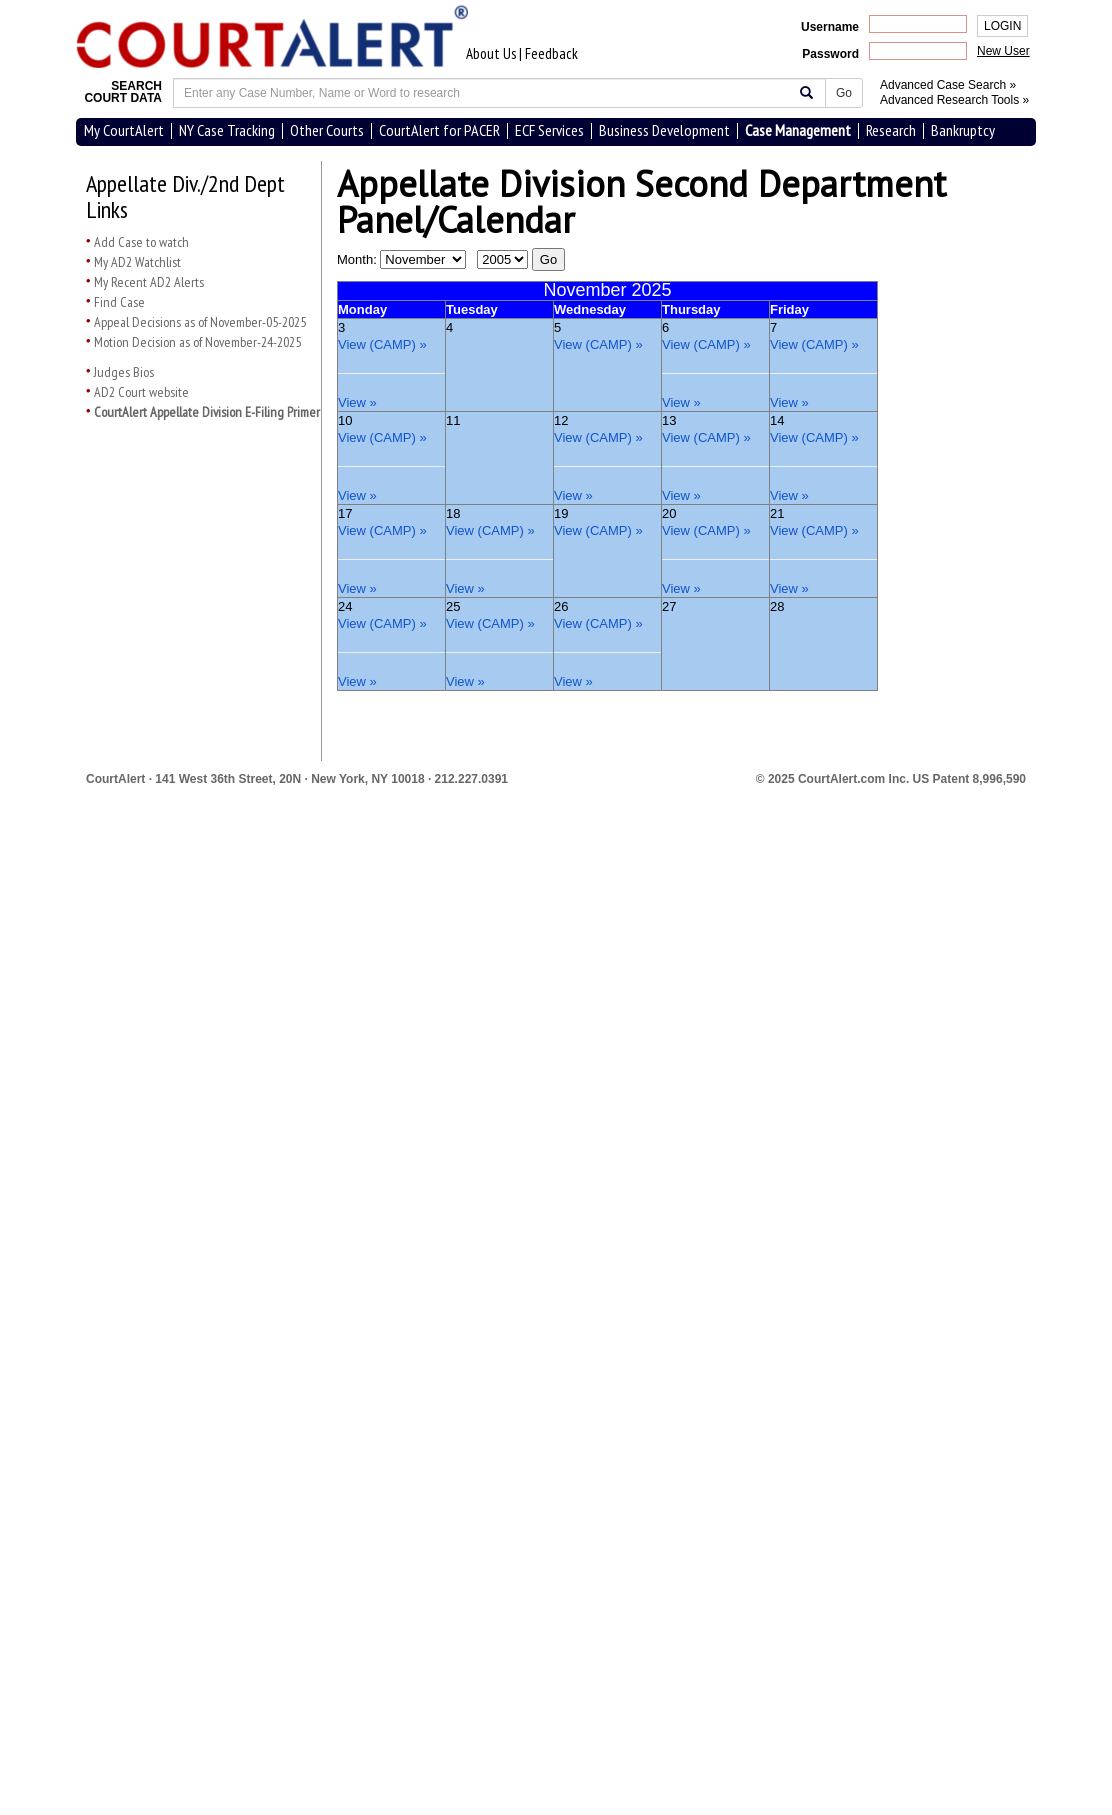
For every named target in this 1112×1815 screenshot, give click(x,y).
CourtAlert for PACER (439, 130)
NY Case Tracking (227, 130)
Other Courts (327, 130)
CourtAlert (115, 779)
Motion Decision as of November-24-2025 (197, 342)
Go (844, 93)
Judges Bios (124, 372)
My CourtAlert (124, 130)
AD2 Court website (141, 392)
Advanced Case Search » (948, 85)
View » (357, 402)
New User (1003, 51)
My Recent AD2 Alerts (149, 282)
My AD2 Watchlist (137, 262)
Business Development (664, 130)
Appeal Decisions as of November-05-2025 (200, 322)
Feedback (551, 53)
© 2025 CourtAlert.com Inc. (891, 779)
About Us (491, 53)
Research (891, 130)
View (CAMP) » (382, 344)
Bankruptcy (963, 130)
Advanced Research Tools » (954, 100)
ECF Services (549, 130)
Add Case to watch (141, 242)
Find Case (119, 302)
